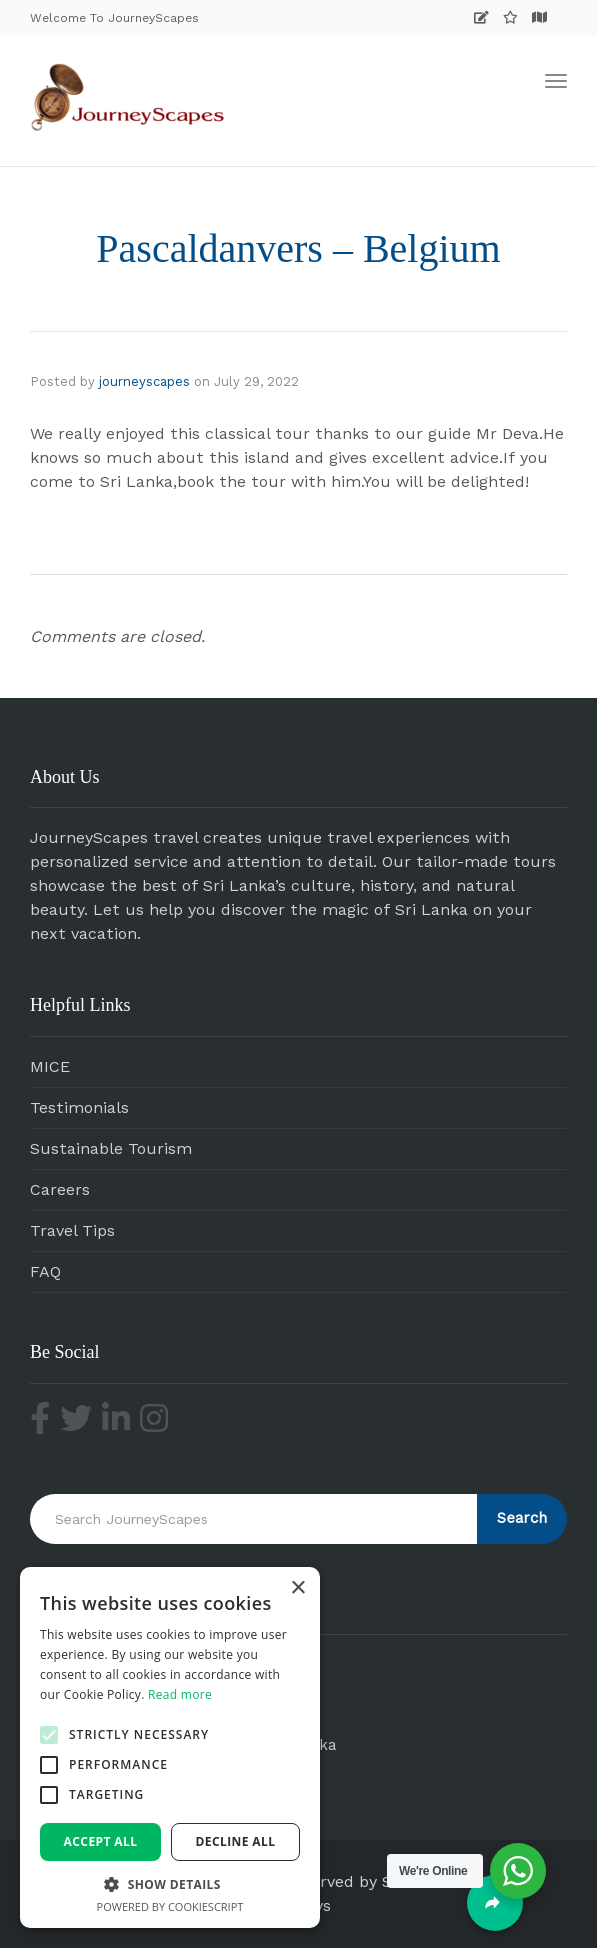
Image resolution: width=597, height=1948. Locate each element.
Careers (60, 1189)
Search (522, 1518)
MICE (50, 1066)
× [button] (297, 1588)
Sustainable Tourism (111, 1148)
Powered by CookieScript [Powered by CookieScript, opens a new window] (170, 1906)
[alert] (170, 1747)
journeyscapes (144, 381)
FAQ (45, 1271)
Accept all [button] (101, 1841)
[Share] (495, 1903)
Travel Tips (72, 1230)
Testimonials (79, 1107)
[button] (49, 1735)
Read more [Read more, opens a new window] (180, 1694)
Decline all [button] (236, 1841)
